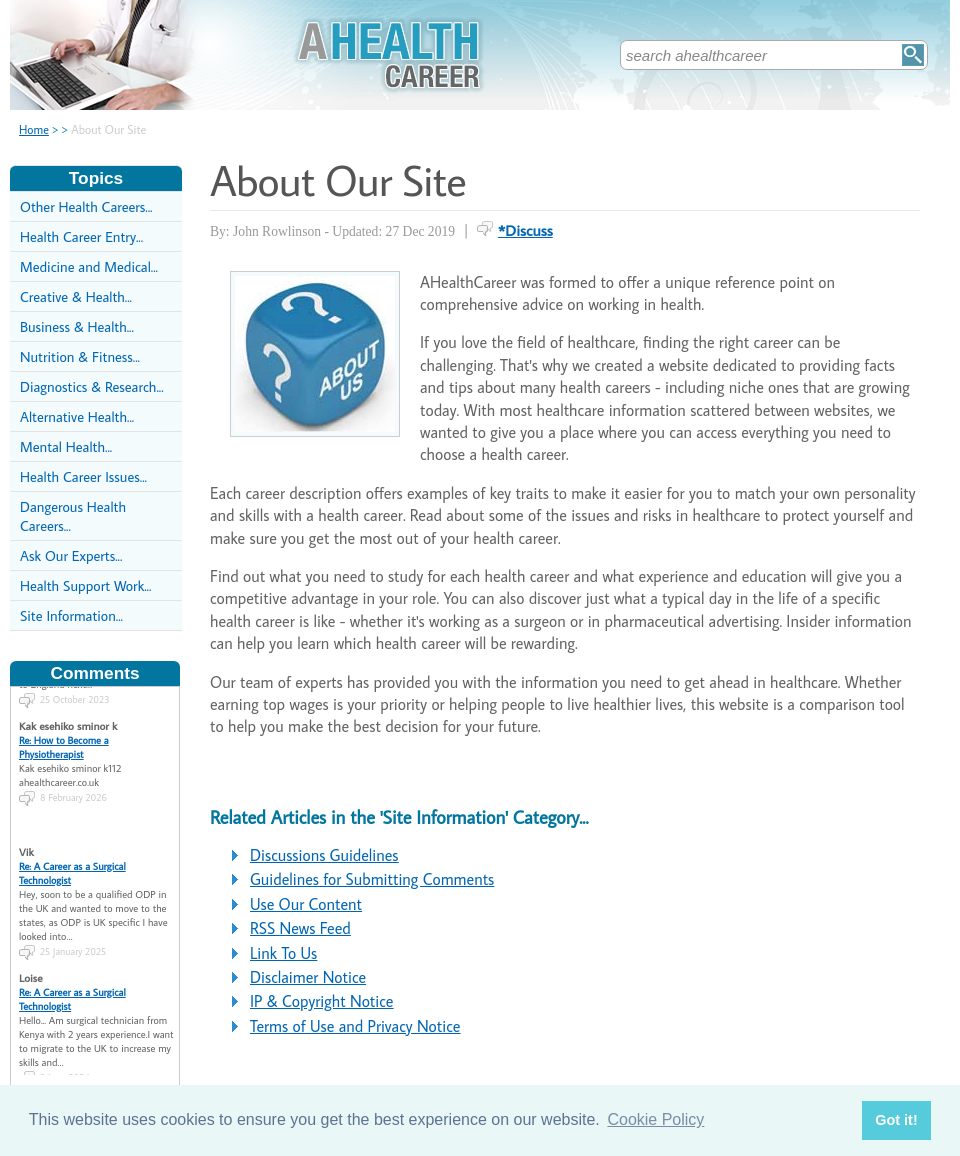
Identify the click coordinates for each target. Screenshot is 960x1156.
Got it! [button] (896, 1120)
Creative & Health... (76, 296)
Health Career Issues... (83, 476)
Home (34, 129)
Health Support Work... (85, 585)
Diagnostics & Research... (92, 386)
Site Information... (71, 615)
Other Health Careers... (86, 206)
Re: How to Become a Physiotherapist (64, 737)
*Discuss (525, 230)
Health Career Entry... (81, 236)
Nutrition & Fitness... (80, 356)
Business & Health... (77, 326)
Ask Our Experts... (71, 555)
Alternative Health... (77, 416)
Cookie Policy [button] (655, 1119)
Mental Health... (66, 446)
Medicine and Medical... (89, 266)
